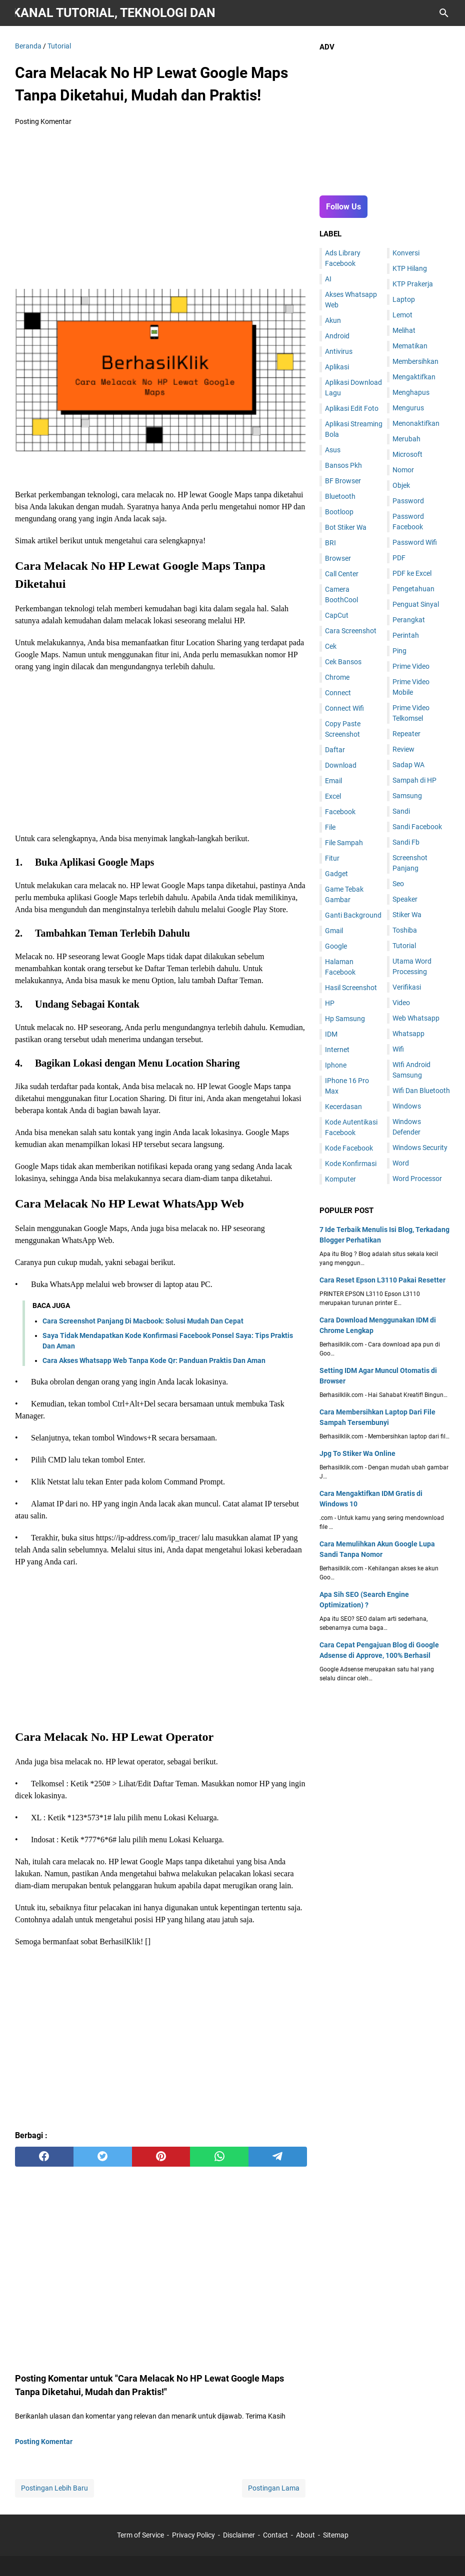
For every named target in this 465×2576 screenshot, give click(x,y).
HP (329, 1003)
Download (340, 765)
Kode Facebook (349, 1148)
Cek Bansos (343, 662)
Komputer (340, 1179)
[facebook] (44, 2157)
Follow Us (343, 206)
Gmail (334, 931)
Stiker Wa (407, 915)
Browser (338, 558)
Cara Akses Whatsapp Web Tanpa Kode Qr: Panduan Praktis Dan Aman (154, 1360)
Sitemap (335, 2535)
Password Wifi (414, 542)
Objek (401, 485)
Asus (332, 450)
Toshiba (404, 930)
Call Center (341, 574)
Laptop (403, 299)
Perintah (405, 635)
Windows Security (420, 1148)
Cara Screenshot (350, 631)
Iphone (335, 1065)
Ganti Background (353, 915)
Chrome (337, 677)
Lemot (402, 315)
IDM (331, 1034)
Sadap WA (408, 765)
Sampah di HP (414, 780)
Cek (330, 646)
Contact (275, 2535)
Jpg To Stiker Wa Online (358, 1453)
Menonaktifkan (416, 423)
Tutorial (404, 946)
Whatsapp (408, 1034)
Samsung (407, 796)
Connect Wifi (344, 708)
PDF (399, 558)
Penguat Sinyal (415, 604)
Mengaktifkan (414, 377)
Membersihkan (415, 361)
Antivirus (338, 351)
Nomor (403, 470)
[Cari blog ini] (444, 13)
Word (400, 1163)
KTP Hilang (409, 268)
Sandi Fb (406, 842)
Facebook (340, 812)
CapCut (336, 615)
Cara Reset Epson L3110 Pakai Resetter (383, 1280)
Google (336, 946)
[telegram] (277, 2157)
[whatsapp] (219, 2157)
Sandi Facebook (417, 827)
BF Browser (343, 481)
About (305, 2535)
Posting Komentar (43, 121)
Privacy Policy (193, 2535)
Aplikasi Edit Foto (351, 408)
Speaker (405, 899)
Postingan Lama (274, 2488)
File (330, 827)
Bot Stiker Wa (345, 527)
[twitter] (103, 2157)
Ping (399, 651)
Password (408, 501)
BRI (330, 543)
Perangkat (408, 620)
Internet (337, 1050)
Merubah (406, 439)
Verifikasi (406, 987)
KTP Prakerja (412, 284)
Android (337, 336)
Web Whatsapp (416, 1018)
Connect (338, 693)
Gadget (336, 874)
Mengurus (408, 408)
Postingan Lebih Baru (54, 2488)
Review (403, 749)
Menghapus (411, 392)
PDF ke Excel (412, 573)
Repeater (406, 734)
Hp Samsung (345, 1019)
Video (401, 1003)
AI (328, 279)
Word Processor (417, 1179)
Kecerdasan (343, 1107)
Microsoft (407, 454)
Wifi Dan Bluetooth (421, 1091)
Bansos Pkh (343, 465)
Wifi (398, 1049)
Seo (398, 884)
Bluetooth (340, 496)
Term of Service (140, 2535)
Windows (406, 1106)
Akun (333, 320)
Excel (333, 796)
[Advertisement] (161, 209)
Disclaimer (239, 2535)
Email (333, 781)
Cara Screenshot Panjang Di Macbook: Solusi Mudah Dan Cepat (143, 1321)
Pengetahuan (413, 589)
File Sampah (344, 843)
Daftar (335, 750)
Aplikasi (337, 367)
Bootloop (339, 512)
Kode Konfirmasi (350, 1164)
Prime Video (411, 666)
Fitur (332, 858)
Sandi (401, 811)
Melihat (404, 330)
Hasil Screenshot (351, 988)
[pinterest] (161, 2157)
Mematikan (410, 346)
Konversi (406, 253)
